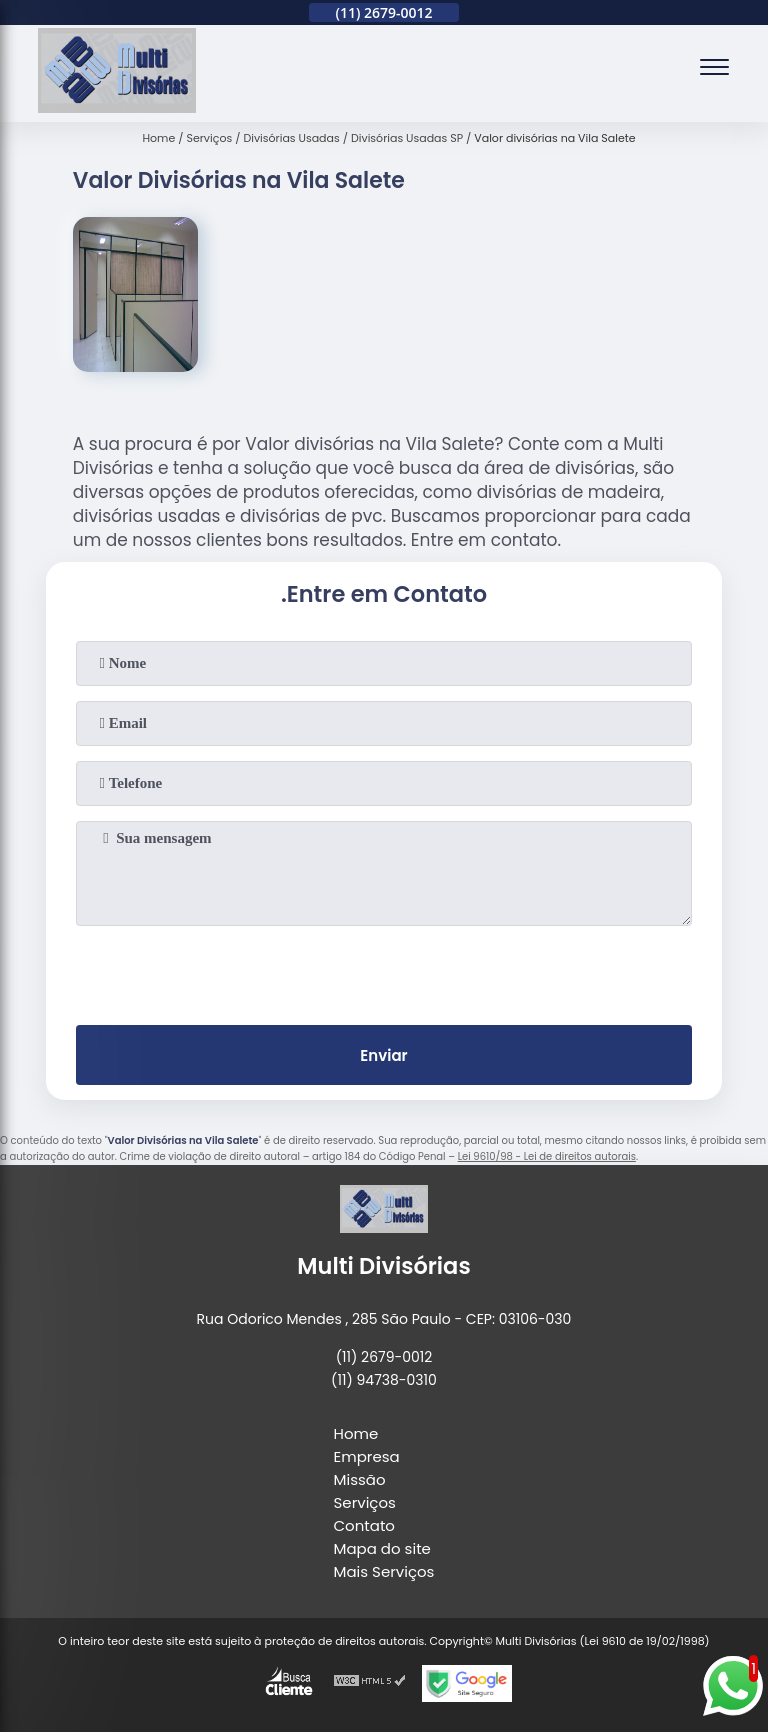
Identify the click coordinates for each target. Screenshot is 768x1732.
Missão (360, 1479)
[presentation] (384, 971)
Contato (364, 1525)
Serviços (365, 1502)
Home (356, 1433)
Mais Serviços (384, 1571)
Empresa (367, 1456)
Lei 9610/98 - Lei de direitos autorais (547, 1156)
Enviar (383, 1055)
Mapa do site (382, 1548)
